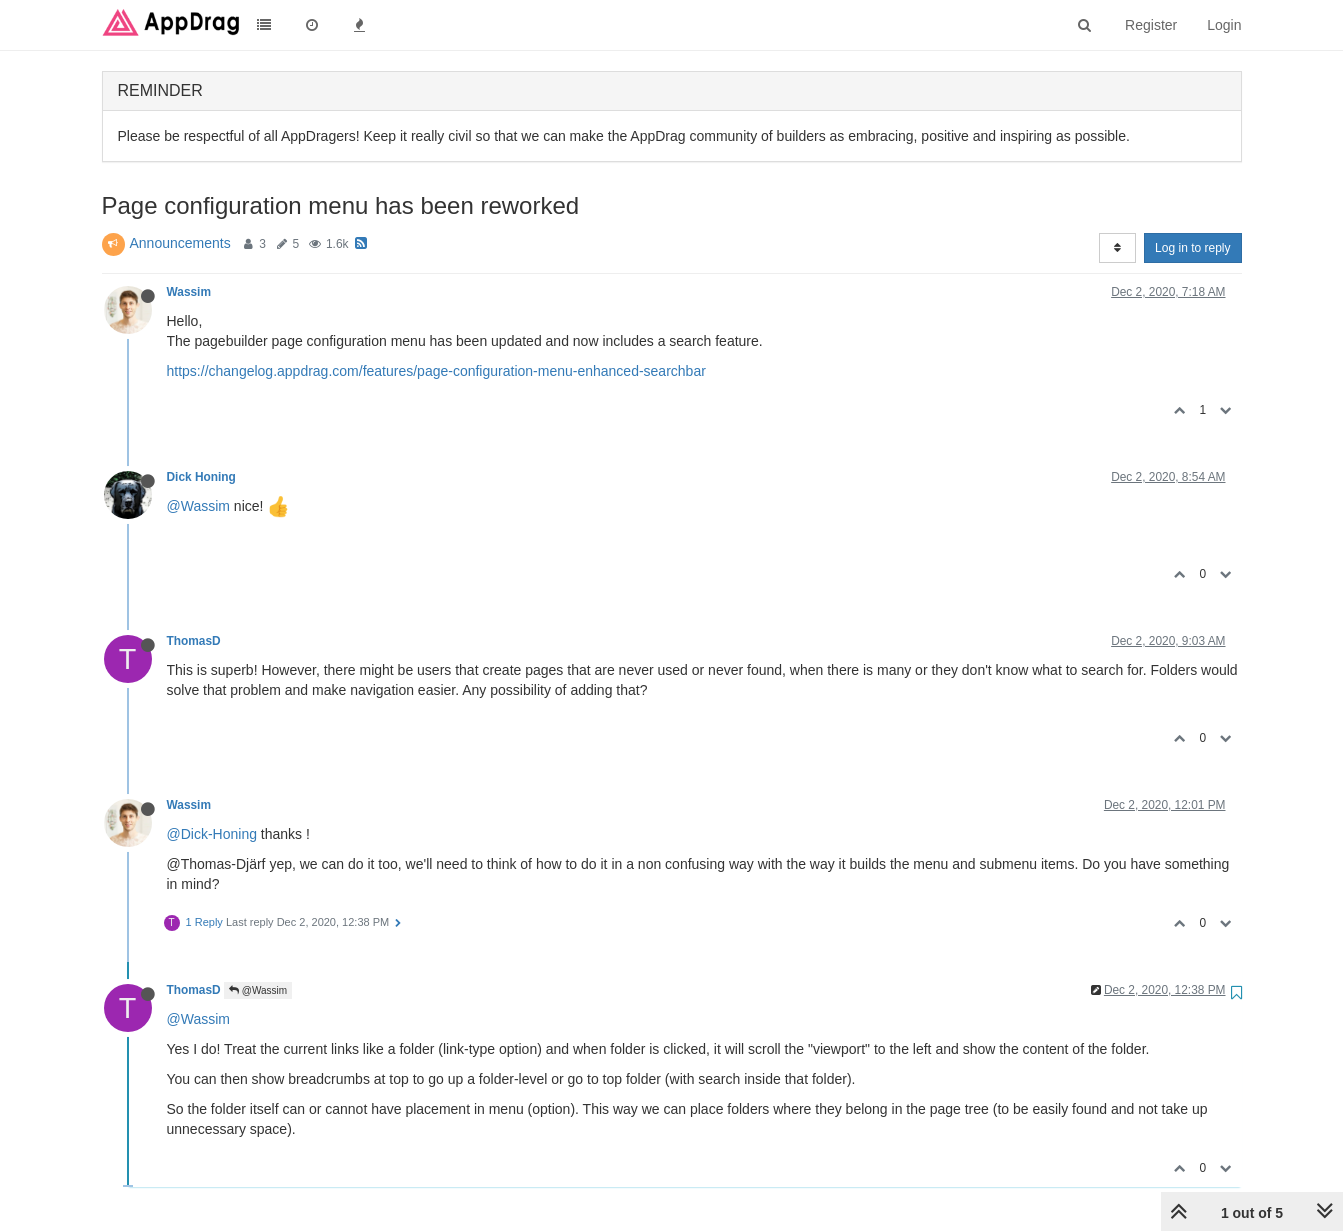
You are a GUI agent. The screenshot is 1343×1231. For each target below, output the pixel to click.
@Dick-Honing (212, 834)
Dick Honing (201, 477)
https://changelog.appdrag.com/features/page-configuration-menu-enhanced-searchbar (436, 371)
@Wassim (198, 506)
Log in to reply (1192, 248)
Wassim (189, 292)
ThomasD (194, 641)
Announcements (180, 243)
